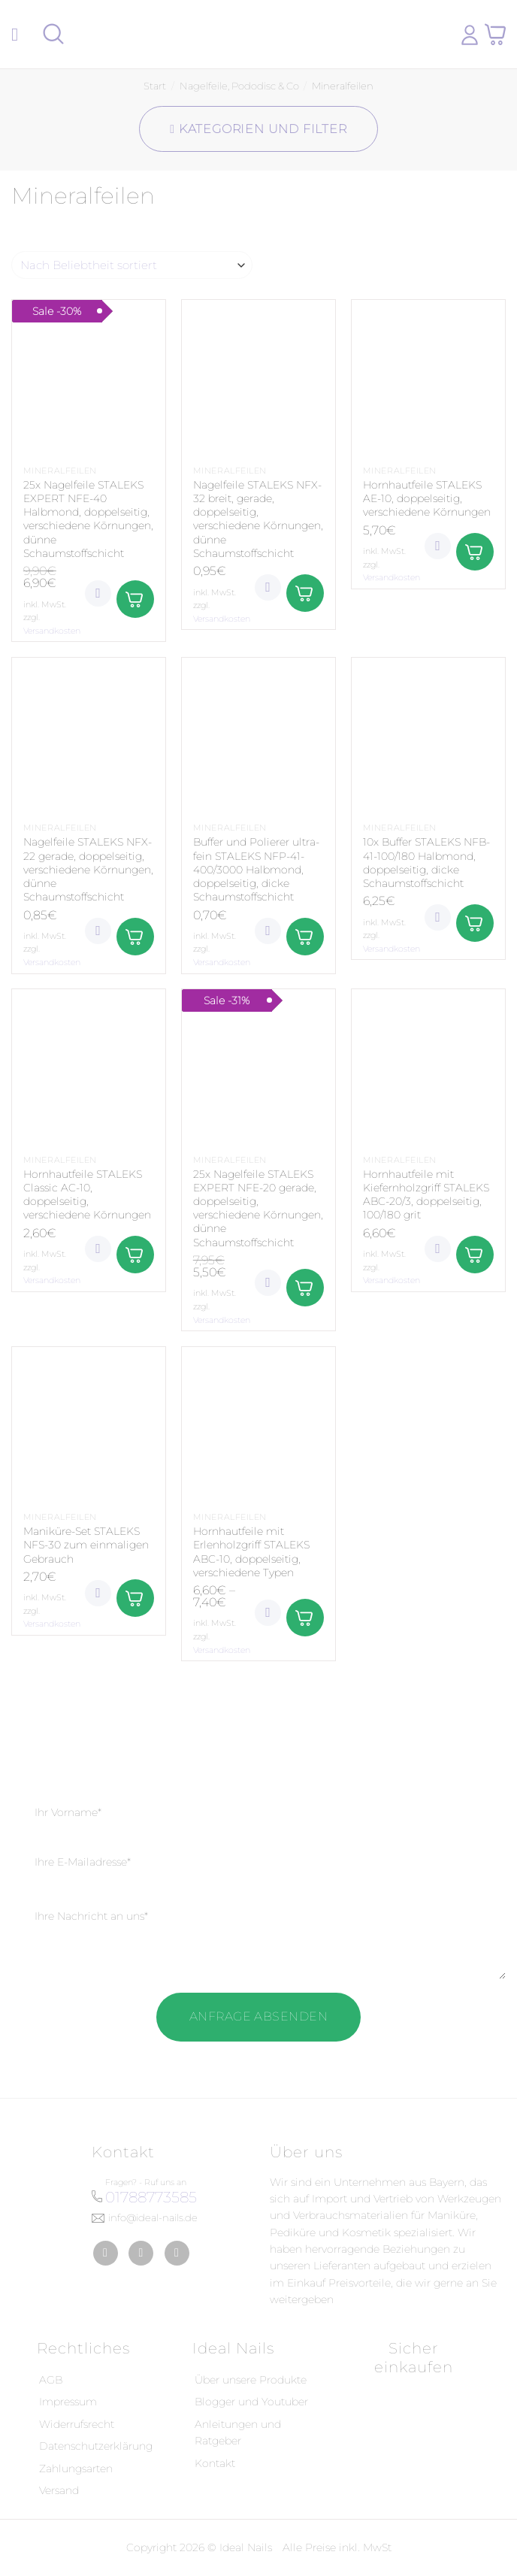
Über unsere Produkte (251, 2380)
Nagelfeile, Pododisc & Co (239, 86)
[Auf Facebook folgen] (105, 2253)
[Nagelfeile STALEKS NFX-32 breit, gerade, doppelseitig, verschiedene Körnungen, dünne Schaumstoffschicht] (258, 376)
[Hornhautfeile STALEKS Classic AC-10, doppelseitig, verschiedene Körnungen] (88, 1066)
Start (155, 86)
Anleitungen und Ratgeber (238, 2432)
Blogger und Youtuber (251, 2401)
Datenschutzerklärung (96, 2446)
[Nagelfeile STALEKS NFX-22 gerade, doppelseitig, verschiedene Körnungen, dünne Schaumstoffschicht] (88, 734)
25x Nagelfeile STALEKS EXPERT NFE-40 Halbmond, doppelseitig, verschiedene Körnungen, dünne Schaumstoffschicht (88, 519)
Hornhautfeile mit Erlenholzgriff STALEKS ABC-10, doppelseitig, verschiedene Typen (251, 1551)
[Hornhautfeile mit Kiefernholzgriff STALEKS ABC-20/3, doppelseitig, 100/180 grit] (428, 1066)
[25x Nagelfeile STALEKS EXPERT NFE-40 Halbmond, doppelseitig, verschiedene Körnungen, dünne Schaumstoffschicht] (88, 376)
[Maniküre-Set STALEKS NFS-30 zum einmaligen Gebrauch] (88, 1423)
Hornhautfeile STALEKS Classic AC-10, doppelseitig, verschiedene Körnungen (87, 1194)
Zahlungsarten (76, 2468)
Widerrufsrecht (76, 2424)
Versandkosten (51, 630)
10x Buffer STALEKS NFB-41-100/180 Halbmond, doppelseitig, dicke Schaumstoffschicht (426, 862)
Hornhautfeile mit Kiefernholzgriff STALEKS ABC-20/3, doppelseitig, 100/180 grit (426, 1194)
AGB (50, 2380)
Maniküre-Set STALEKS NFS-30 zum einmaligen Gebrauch (86, 1544)
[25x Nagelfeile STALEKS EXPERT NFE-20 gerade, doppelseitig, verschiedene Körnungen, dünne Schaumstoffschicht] (258, 1066)
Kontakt (215, 2463)
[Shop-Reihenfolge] (131, 265)
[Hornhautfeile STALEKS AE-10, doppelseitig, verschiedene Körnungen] (428, 376)
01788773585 (151, 2197)
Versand (59, 2490)
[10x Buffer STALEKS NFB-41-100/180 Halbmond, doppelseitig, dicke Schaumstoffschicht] (428, 734)
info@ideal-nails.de (153, 2217)
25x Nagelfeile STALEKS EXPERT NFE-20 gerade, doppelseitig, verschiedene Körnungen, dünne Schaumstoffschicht (258, 1208)
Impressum (68, 2401)
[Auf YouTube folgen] (177, 2253)
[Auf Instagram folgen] (140, 2253)
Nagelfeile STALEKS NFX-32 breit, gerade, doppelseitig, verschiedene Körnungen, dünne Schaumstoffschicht (258, 519)
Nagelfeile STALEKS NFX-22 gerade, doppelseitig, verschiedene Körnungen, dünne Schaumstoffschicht (88, 869)
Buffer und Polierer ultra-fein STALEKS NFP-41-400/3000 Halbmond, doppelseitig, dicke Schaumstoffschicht (256, 869)
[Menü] (20, 34)
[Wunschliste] (98, 593)
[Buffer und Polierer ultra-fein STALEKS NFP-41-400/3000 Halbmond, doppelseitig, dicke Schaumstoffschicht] (258, 734)
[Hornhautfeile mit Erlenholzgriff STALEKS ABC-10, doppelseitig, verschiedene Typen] (258, 1423)
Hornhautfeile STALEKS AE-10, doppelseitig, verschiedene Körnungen (427, 498)
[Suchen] (53, 34)
